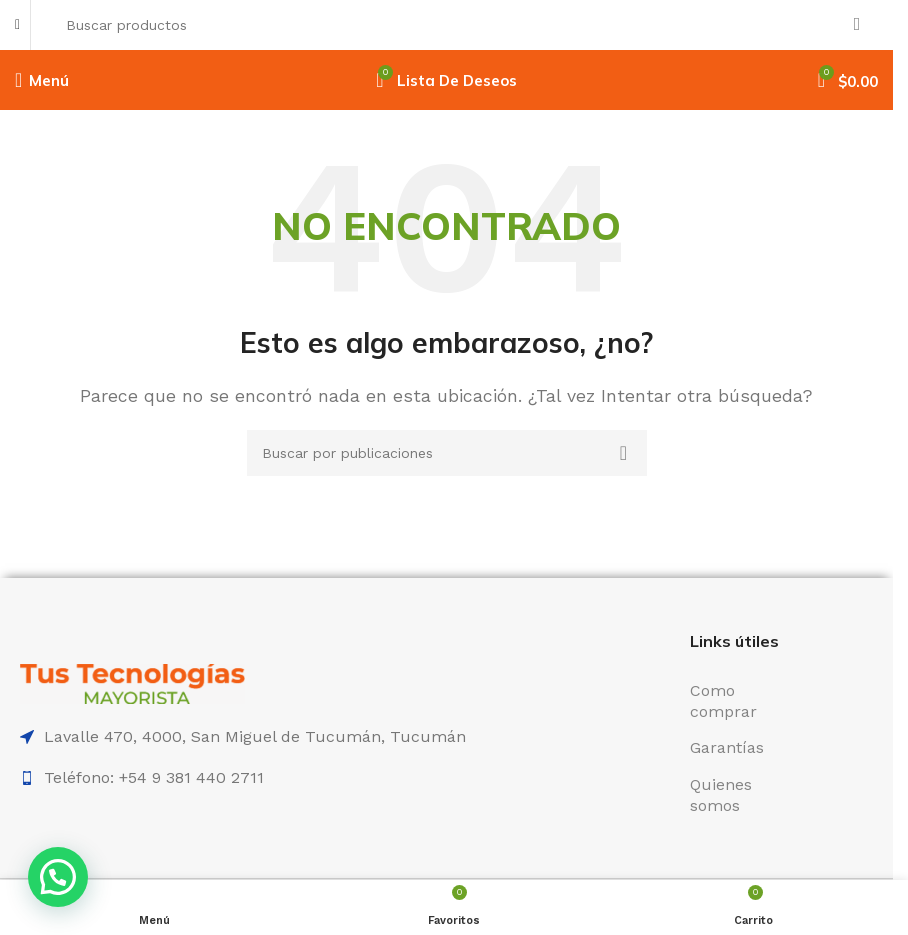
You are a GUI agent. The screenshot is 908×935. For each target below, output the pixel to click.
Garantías (727, 747)
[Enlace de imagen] (132, 682)
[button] (58, 877)
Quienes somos (721, 795)
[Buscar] (464, 25)
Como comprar (723, 701)
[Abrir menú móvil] (42, 80)
